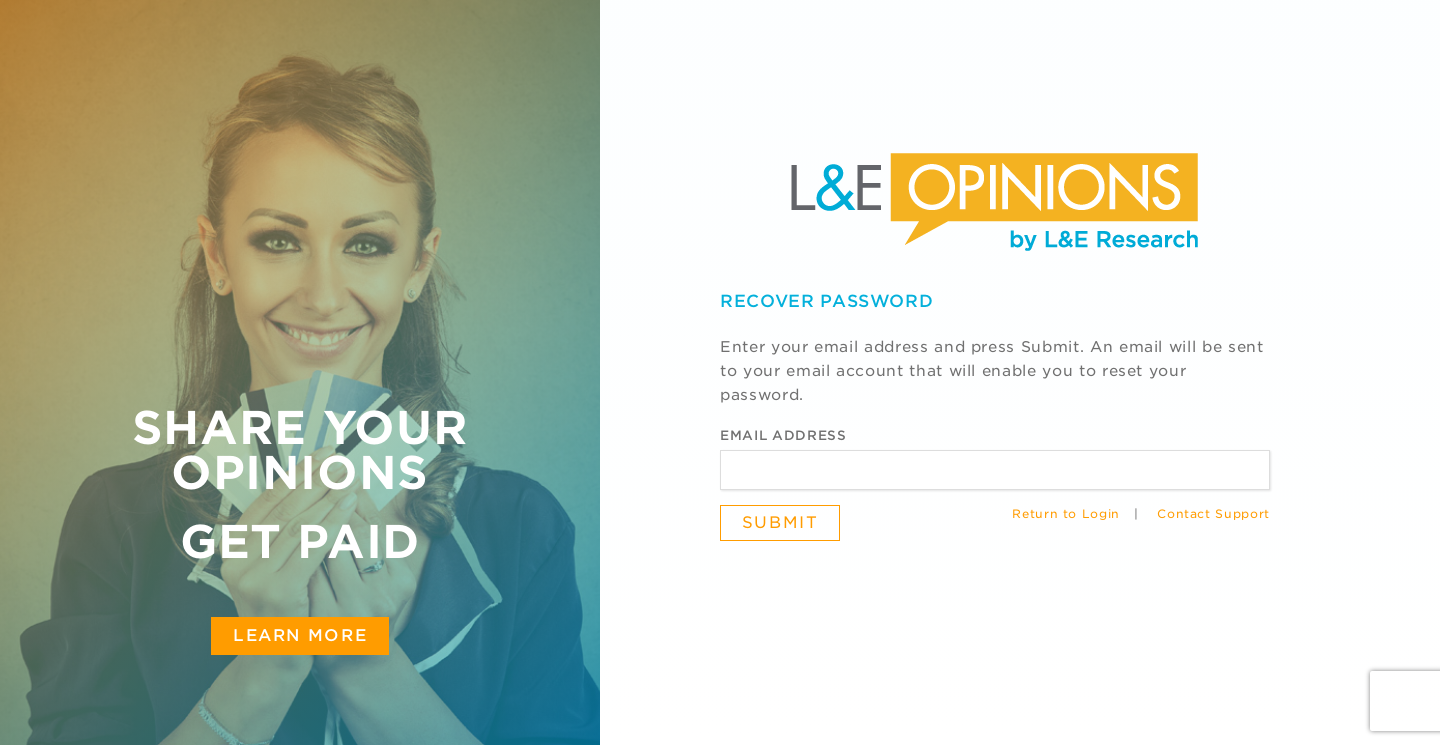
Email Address (783, 435)
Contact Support (1213, 514)
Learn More (300, 635)
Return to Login (1066, 514)
